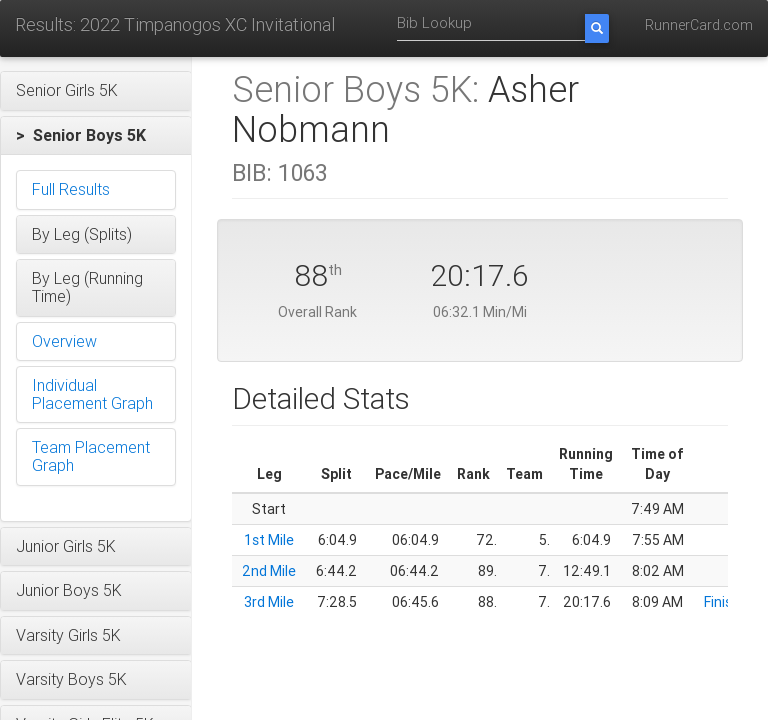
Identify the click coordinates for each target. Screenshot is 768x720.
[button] (96, 91)
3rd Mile (269, 602)
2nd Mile (269, 571)
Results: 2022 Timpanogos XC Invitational (175, 24)
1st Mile (269, 540)
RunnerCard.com (699, 25)
